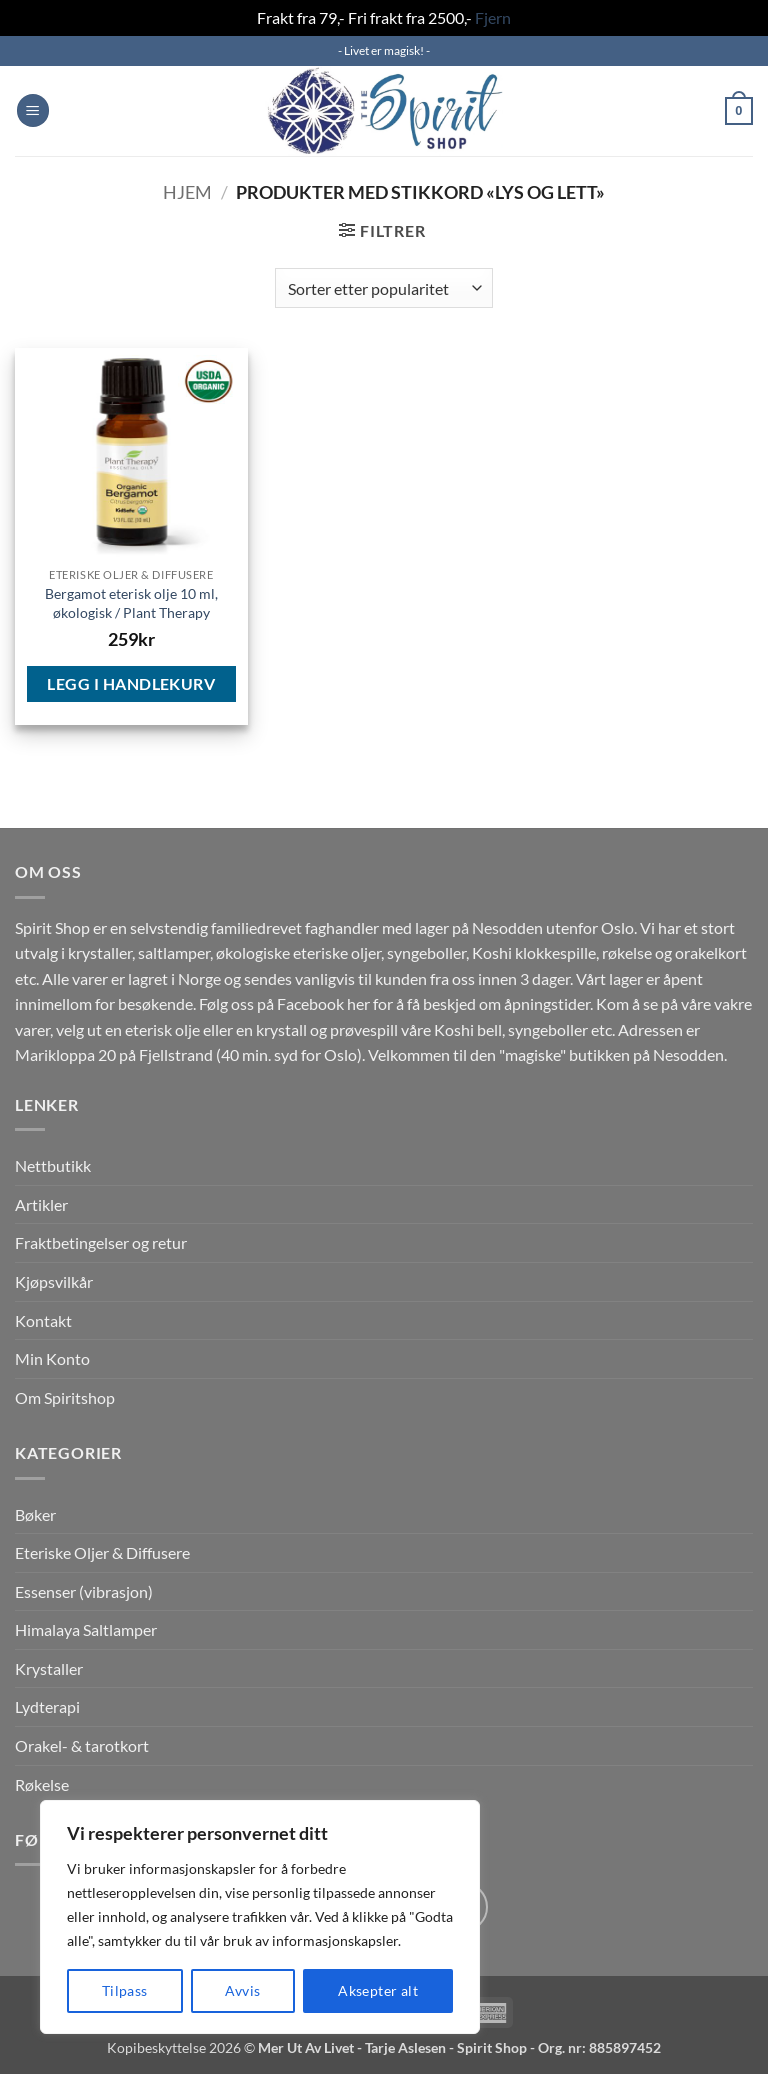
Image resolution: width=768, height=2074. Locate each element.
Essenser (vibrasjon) (84, 1591)
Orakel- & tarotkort (82, 1745)
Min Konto (52, 1358)
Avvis (242, 1990)
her (358, 1003)
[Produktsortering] (384, 288)
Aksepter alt (378, 1990)
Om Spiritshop (65, 1397)
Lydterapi (47, 1706)
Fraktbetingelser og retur (101, 1242)
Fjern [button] (493, 17)
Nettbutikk (53, 1165)
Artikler (41, 1204)
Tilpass (125, 1990)
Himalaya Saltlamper (86, 1629)
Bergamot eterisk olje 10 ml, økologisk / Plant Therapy (131, 603)
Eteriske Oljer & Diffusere (102, 1552)
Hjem (187, 192)
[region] (260, 1917)
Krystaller (49, 1668)
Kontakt (43, 1320)
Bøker (35, 1514)
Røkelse (42, 1784)
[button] (33, 110)
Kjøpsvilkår (54, 1281)
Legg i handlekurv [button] (131, 683)
